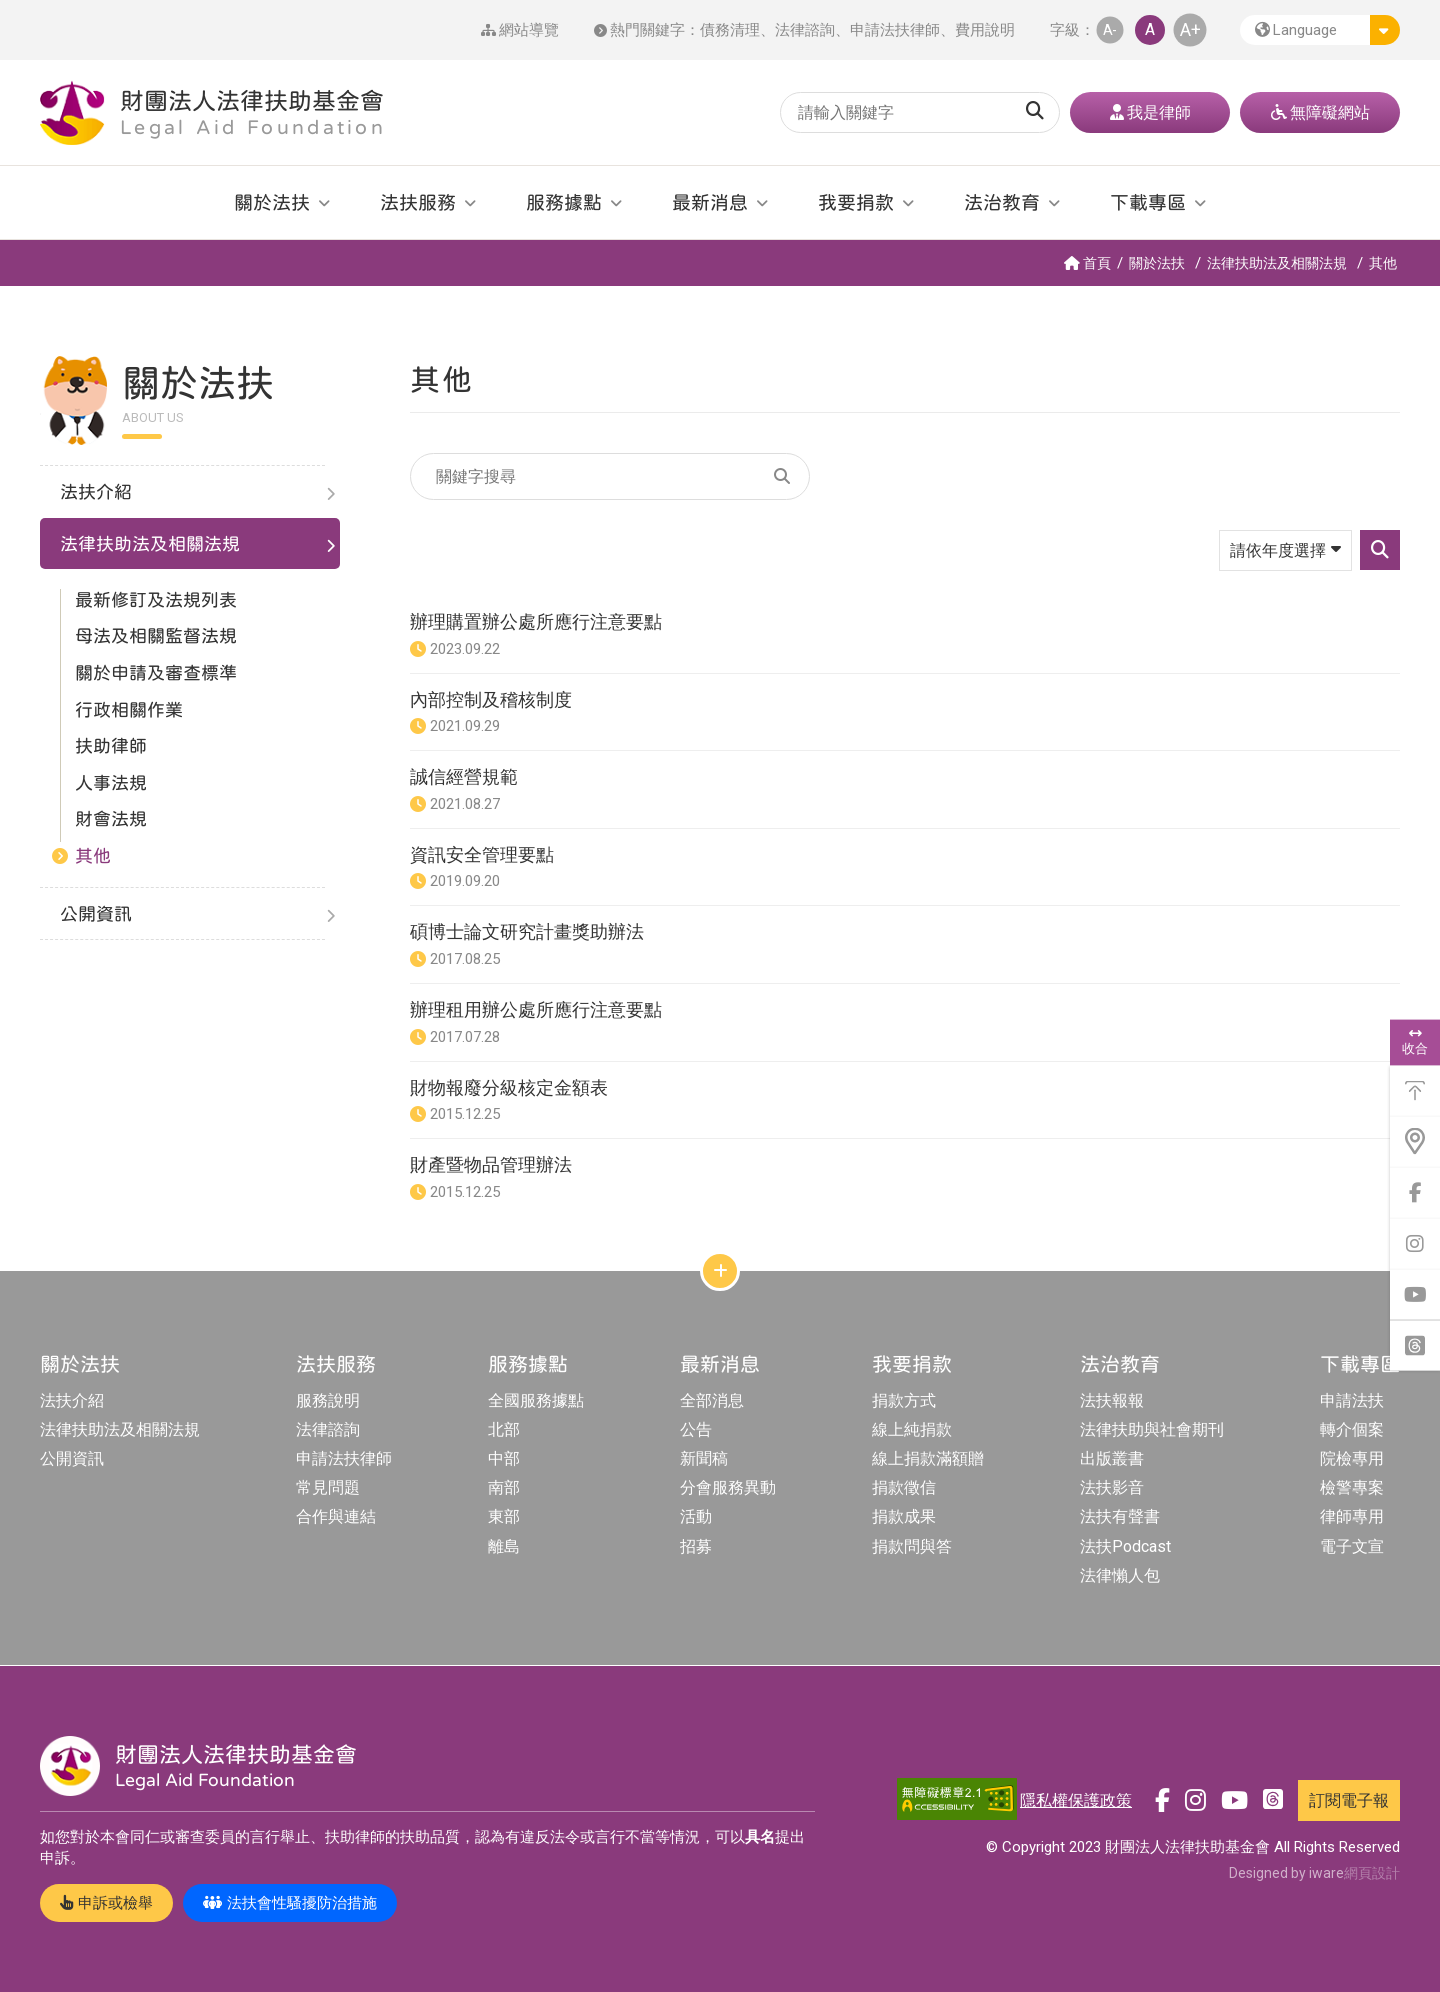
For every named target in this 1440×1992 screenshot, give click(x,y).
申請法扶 (1352, 1400)
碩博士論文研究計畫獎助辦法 (527, 931)
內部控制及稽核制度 (491, 699)
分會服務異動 (728, 1487)
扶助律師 (111, 745)
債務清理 (730, 30)
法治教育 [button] (1002, 202)
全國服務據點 (536, 1400)
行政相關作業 (129, 709)
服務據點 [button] (564, 202)
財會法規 (111, 818)
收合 (1415, 1042)
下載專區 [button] (1148, 202)
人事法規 (111, 782)
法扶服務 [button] (418, 202)
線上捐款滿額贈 (928, 1458)
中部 (504, 1458)
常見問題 (328, 1487)
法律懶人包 (1120, 1575)
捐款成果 (904, 1516)
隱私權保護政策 (1076, 1800)
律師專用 (1352, 1516)
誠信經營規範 (464, 776)
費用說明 (985, 30)
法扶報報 (1112, 1400)
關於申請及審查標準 (156, 672)
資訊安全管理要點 (482, 854)
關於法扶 (1157, 263)
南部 (504, 1487)
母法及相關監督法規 (156, 635)
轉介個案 (1352, 1429)
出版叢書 (1112, 1458)
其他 (1383, 263)
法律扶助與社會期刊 (1152, 1429)
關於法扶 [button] (272, 202)
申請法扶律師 (895, 30)
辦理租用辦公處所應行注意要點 (536, 1009)
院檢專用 (1352, 1458)
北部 (504, 1429)
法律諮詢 (805, 30)
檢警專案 (1352, 1487)
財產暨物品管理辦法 (491, 1164)
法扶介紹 (72, 1400)
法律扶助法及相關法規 (1277, 263)
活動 (696, 1516)
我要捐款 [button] (856, 202)
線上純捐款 (912, 1429)
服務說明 (328, 1400)
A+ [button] (1190, 29)
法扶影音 (1112, 1487)
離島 (504, 1546)
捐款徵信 (904, 1487)
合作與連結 (336, 1516)
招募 (696, 1546)
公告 (696, 1429)
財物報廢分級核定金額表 (509, 1087)
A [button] (1150, 29)
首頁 (1087, 263)
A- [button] (1110, 29)
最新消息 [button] (710, 202)
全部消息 (712, 1400)
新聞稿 (704, 1458)
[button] (1320, 30)
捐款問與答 (912, 1546)
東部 (504, 1516)
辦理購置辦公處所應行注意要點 (536, 621)
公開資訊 (72, 1458)
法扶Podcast (1125, 1546)
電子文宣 (1352, 1546)
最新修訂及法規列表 (156, 599)
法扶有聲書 (1120, 1516)
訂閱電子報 (1349, 1800)
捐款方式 (904, 1400)
